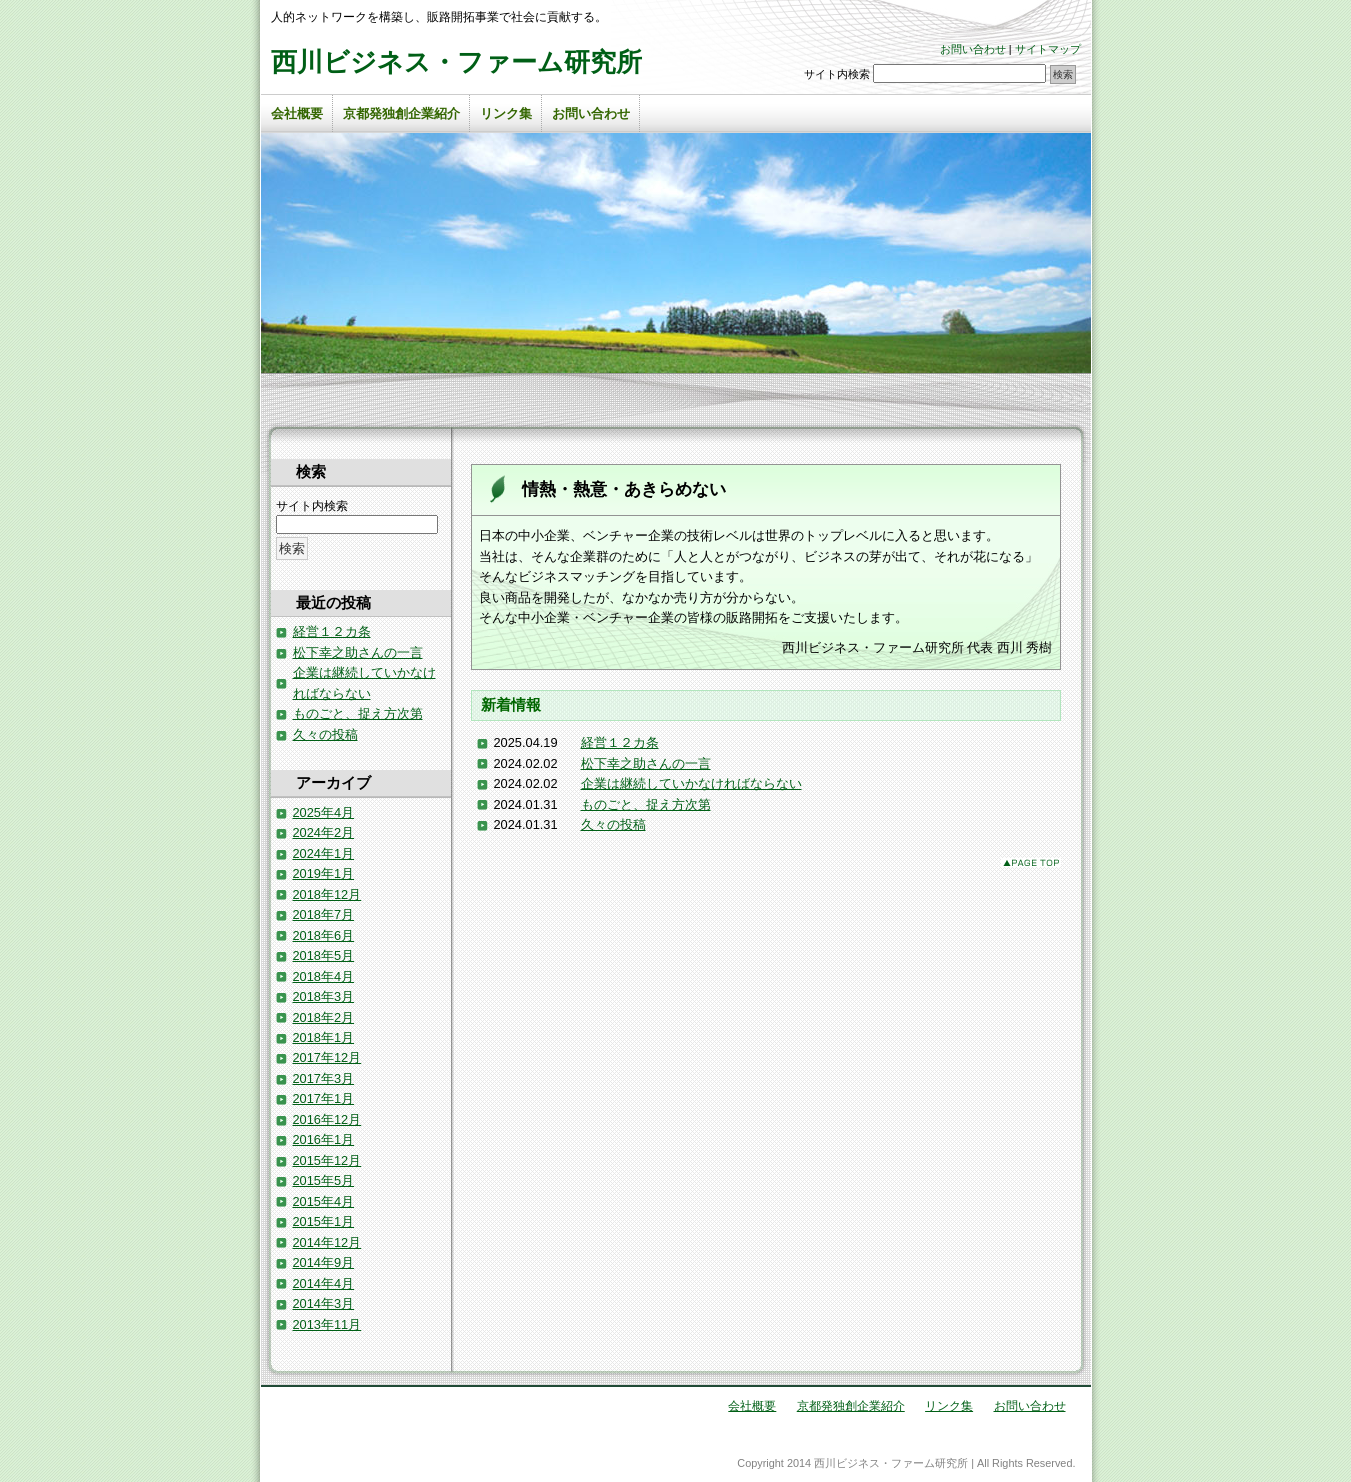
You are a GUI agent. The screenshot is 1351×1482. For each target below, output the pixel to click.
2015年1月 (324, 1221)
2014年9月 (324, 1262)
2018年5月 (324, 955)
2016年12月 (327, 1119)
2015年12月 (327, 1160)
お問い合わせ (973, 49)
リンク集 (506, 113)
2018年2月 (324, 1017)
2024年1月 (324, 853)
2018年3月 (324, 996)
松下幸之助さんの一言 (646, 763)
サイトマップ (1048, 49)
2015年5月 (324, 1180)
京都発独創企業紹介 (401, 113)
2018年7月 (324, 914)
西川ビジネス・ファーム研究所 (456, 62)
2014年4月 (324, 1283)
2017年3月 (324, 1078)
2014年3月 (324, 1303)
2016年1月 (324, 1139)
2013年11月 (327, 1324)
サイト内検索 (837, 74)
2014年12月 (327, 1242)
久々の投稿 (613, 824)
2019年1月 (324, 873)
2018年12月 (327, 894)
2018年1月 (324, 1037)
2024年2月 (324, 832)
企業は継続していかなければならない (691, 783)
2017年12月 (327, 1057)
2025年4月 (324, 812)
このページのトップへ (1031, 862)
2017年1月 (324, 1098)
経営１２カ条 (620, 742)
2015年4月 (324, 1201)
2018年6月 (324, 935)
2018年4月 (324, 976)
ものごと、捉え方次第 (646, 804)
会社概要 (297, 113)
